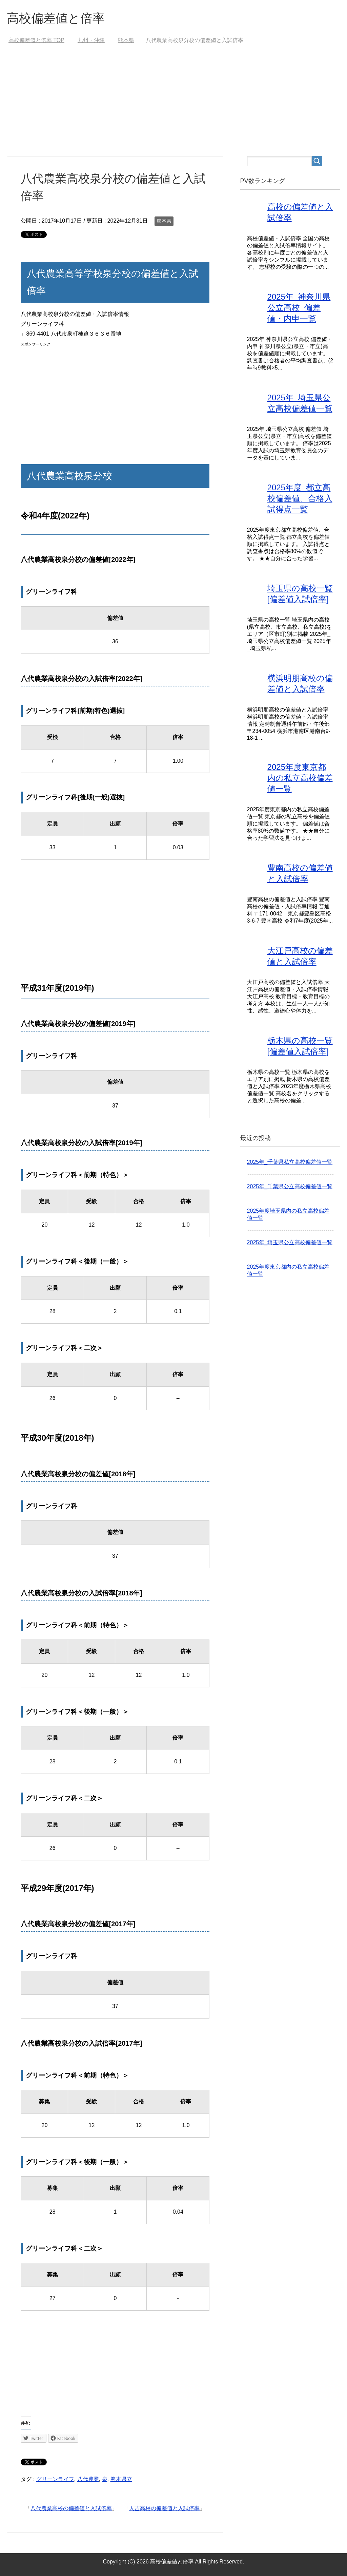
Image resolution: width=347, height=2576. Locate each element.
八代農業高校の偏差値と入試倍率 (71, 2508)
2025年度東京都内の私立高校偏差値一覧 (300, 777)
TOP (36, 40)
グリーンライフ (55, 2479)
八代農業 (88, 2479)
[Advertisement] (173, 105)
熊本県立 (121, 2479)
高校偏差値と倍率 (56, 18)
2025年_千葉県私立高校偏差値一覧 (290, 1162)
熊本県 (164, 221)
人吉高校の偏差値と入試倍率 (164, 2508)
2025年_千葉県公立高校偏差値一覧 (290, 1186)
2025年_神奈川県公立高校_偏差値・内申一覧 (299, 307)
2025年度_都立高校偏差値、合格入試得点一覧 (299, 498)
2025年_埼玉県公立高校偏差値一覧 (290, 1242)
